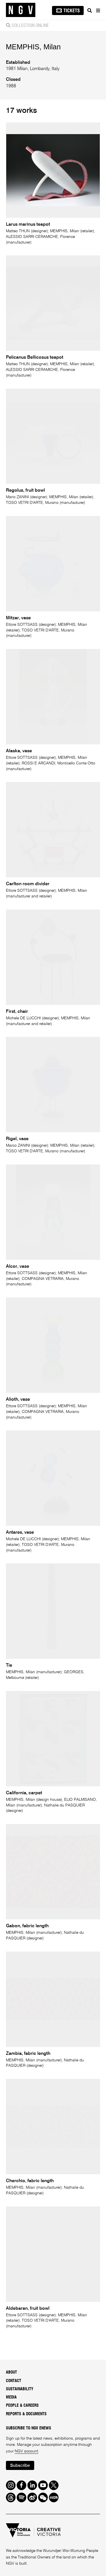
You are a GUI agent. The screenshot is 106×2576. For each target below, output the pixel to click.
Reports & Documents (26, 2414)
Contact (13, 2381)
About (11, 2372)
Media (11, 2397)
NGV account (26, 2451)
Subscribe (20, 2465)
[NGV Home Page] (20, 10)
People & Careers (22, 2406)
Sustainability (19, 2389)
